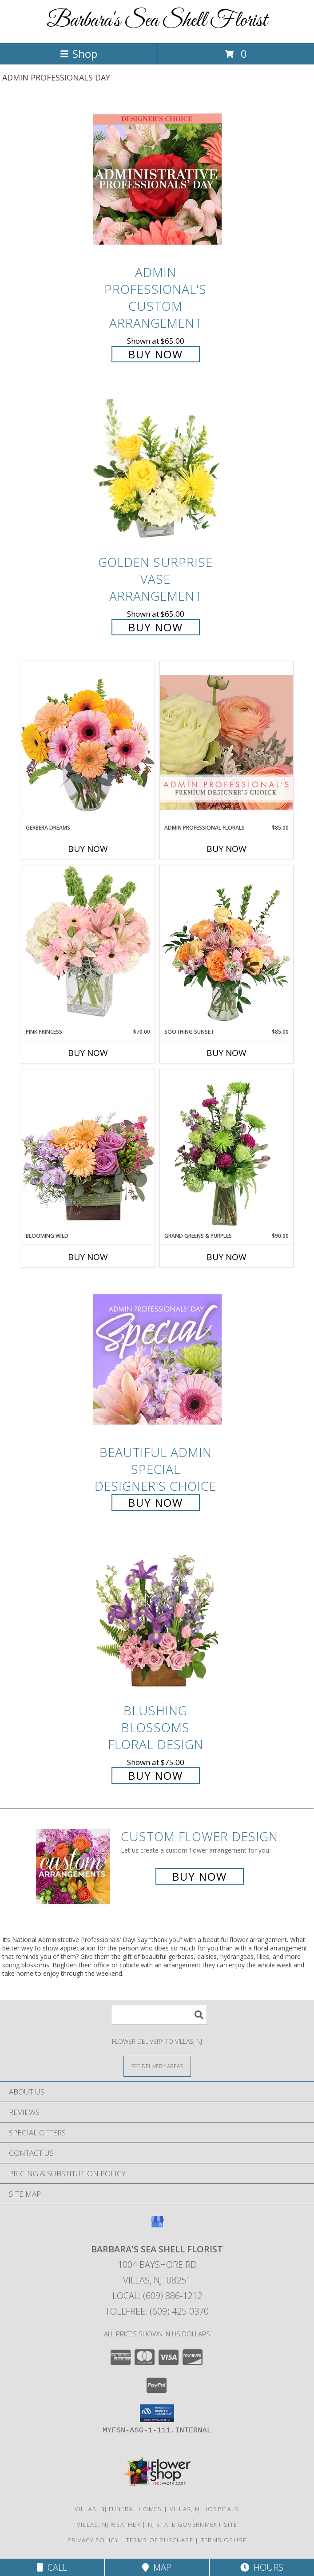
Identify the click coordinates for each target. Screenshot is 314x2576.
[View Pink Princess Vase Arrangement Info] (88, 946)
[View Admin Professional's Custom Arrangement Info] (157, 179)
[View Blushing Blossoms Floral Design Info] (157, 1617)
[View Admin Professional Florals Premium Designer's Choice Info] (226, 742)
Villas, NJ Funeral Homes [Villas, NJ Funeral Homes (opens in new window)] (118, 2509)
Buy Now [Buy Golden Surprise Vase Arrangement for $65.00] (155, 627)
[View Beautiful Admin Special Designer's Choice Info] (157, 1359)
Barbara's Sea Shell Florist (157, 21)
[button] (157, 2413)
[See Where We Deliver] (157, 2066)
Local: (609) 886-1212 (157, 2296)
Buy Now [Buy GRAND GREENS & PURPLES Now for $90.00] (226, 1257)
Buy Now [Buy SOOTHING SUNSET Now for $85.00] (226, 1053)
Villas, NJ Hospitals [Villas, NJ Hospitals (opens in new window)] (204, 2509)
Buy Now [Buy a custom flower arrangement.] (199, 1876)
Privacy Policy (93, 2540)
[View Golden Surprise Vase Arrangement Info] (157, 469)
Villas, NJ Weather (108, 2524)
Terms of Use (224, 2540)
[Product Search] (159, 2015)
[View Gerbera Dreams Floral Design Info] (88, 742)
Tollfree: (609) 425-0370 (157, 2311)
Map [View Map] (156, 2567)
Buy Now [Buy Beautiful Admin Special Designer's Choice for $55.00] (155, 1502)
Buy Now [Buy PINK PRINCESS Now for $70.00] (88, 1053)
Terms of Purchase (159, 2540)
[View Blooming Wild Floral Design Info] (88, 1150)
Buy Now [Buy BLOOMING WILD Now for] (88, 1257)
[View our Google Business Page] (157, 2226)
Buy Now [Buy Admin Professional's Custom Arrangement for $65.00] (155, 354)
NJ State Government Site (192, 2524)
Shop (78, 53)
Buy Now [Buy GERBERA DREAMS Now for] (88, 849)
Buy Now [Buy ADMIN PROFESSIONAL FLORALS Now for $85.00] (226, 849)
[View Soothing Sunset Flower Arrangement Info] (226, 946)
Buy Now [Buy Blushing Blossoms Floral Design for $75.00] (155, 1775)
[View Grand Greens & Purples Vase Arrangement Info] (226, 1151)
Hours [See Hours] (261, 2567)
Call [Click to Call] (52, 2567)
